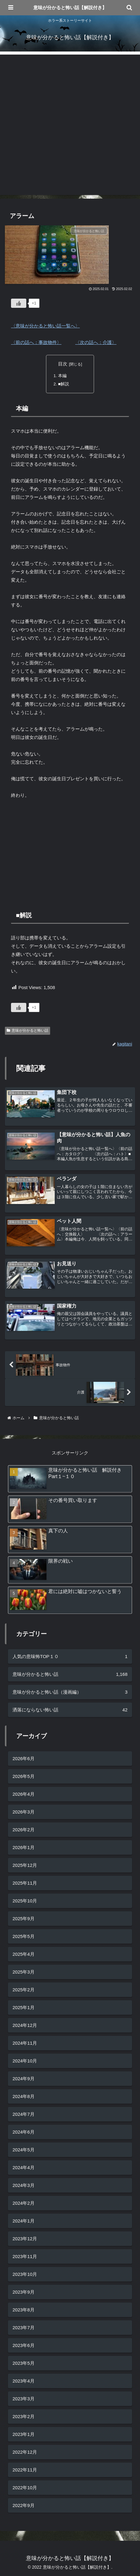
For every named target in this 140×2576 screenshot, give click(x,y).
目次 (62, 363)
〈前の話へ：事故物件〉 (36, 342)
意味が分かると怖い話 (27, 1030)
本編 (62, 375)
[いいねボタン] (18, 303)
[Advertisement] (70, 125)
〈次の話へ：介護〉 (95, 342)
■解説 (63, 384)
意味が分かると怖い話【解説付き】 (70, 7)
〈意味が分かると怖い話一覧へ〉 (45, 325)
